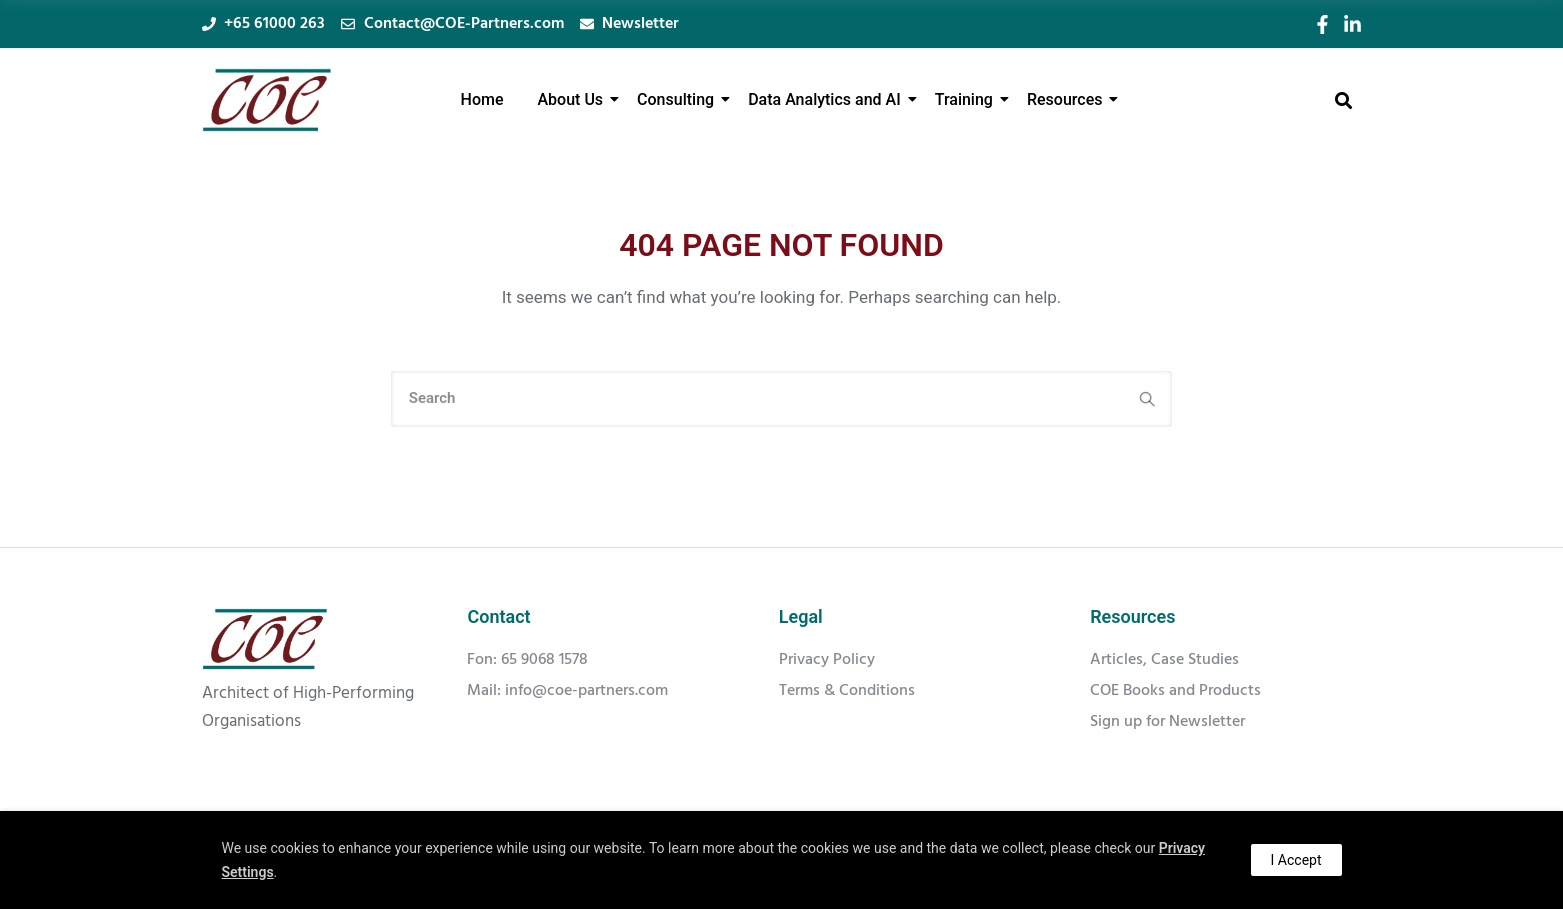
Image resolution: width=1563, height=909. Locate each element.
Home (482, 99)
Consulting (679, 99)
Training (967, 99)
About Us (574, 99)
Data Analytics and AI (828, 99)
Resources (1068, 99)
